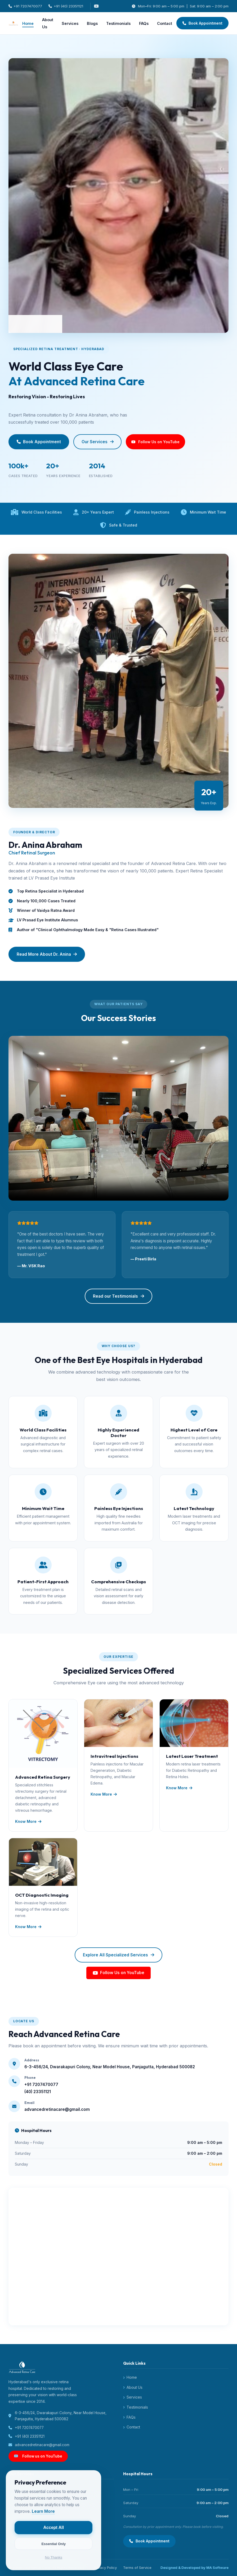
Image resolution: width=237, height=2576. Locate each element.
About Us (47, 23)
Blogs (92, 23)
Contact (164, 23)
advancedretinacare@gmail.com (38, 2445)
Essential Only (55, 2541)
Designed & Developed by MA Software (194, 2567)
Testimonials (118, 23)
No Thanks (55, 2554)
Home (28, 23)
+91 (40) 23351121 (65, 6)
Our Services (98, 441)
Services (70, 23)
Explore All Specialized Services (118, 1954)
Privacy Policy (105, 2567)
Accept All (55, 2524)
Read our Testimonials (118, 1296)
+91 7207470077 (25, 6)
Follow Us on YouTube (118, 1972)
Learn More (46, 2508)
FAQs (144, 23)
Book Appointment (202, 23)
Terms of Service (137, 2567)
